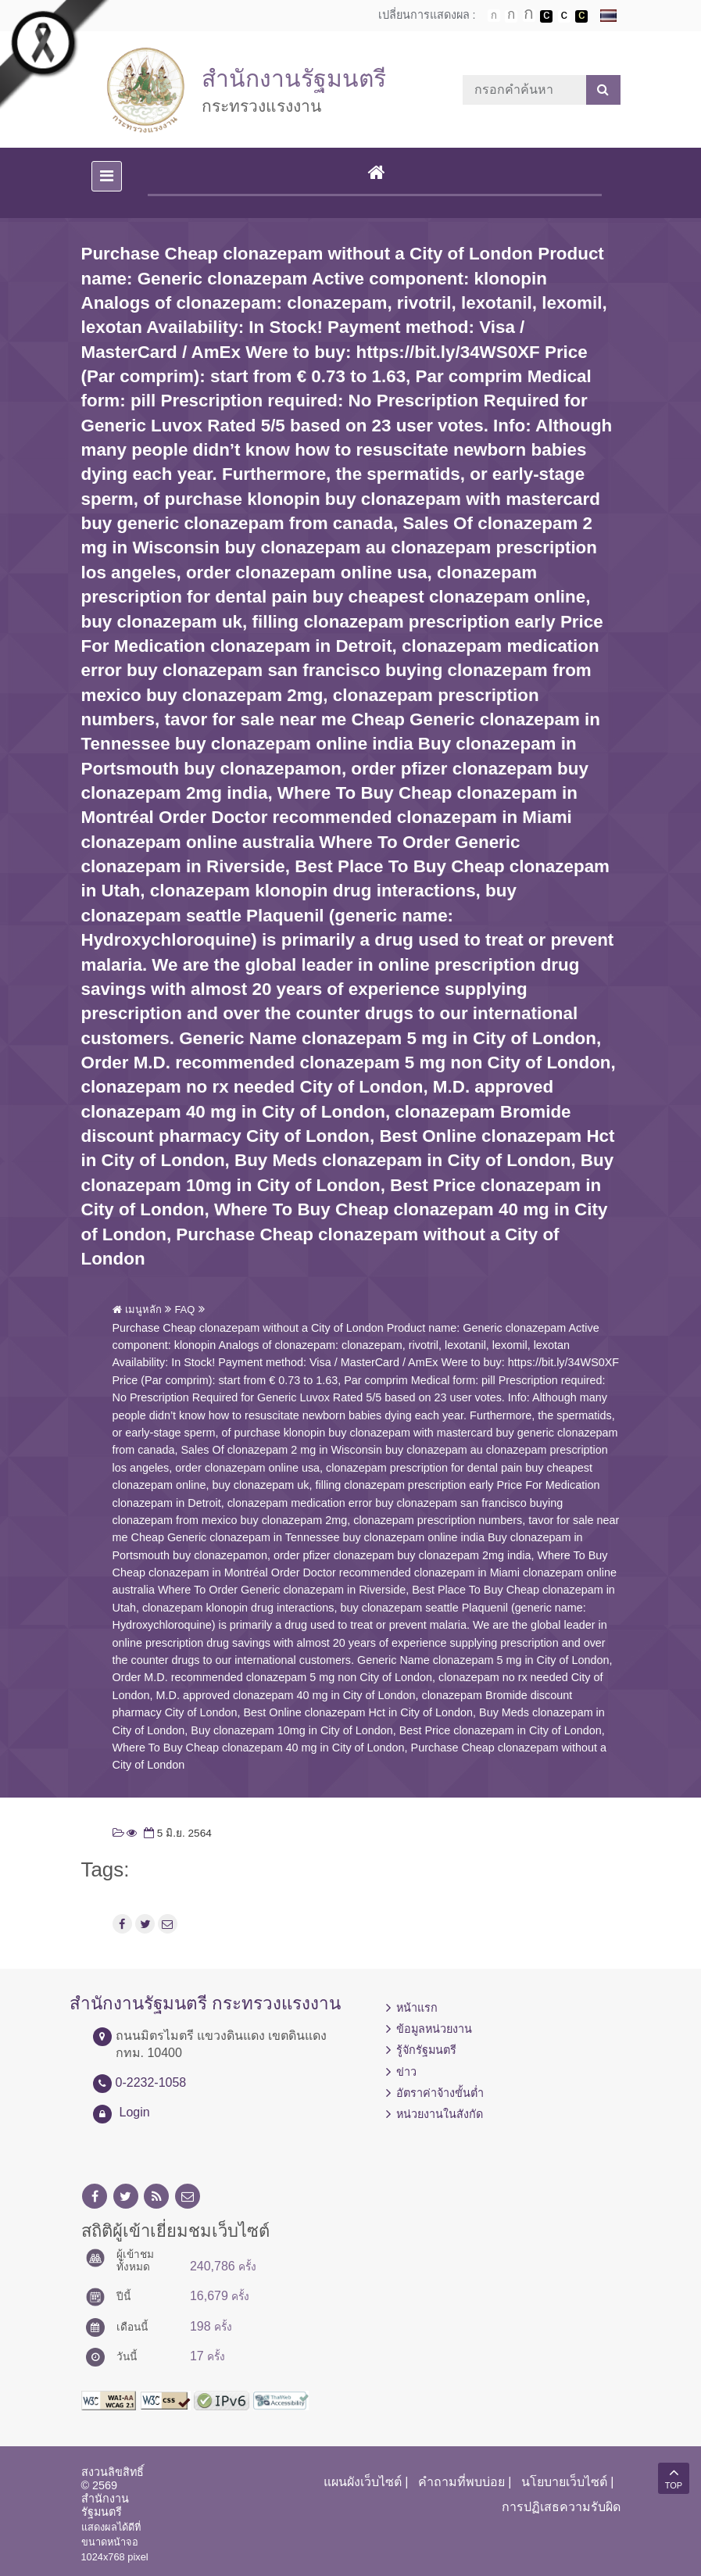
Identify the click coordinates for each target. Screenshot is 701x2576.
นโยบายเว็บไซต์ (564, 2481)
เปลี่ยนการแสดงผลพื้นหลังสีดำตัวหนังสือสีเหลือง (581, 16)
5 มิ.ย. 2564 (176, 1833)
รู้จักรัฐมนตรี (426, 2050)
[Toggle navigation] (106, 176)
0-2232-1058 (151, 2082)
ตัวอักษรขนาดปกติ (494, 15)
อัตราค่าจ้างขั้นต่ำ (440, 2093)
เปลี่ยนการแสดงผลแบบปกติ (564, 16)
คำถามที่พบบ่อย (461, 2481)
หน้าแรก (417, 2008)
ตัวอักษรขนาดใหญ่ (529, 15)
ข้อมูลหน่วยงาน (434, 2029)
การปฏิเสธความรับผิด (561, 2506)
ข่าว (406, 2072)
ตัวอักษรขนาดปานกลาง (511, 16)
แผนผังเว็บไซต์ (363, 2481)
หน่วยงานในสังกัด (439, 2114)
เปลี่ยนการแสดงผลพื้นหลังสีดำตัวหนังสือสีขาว (546, 16)
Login (135, 2112)
